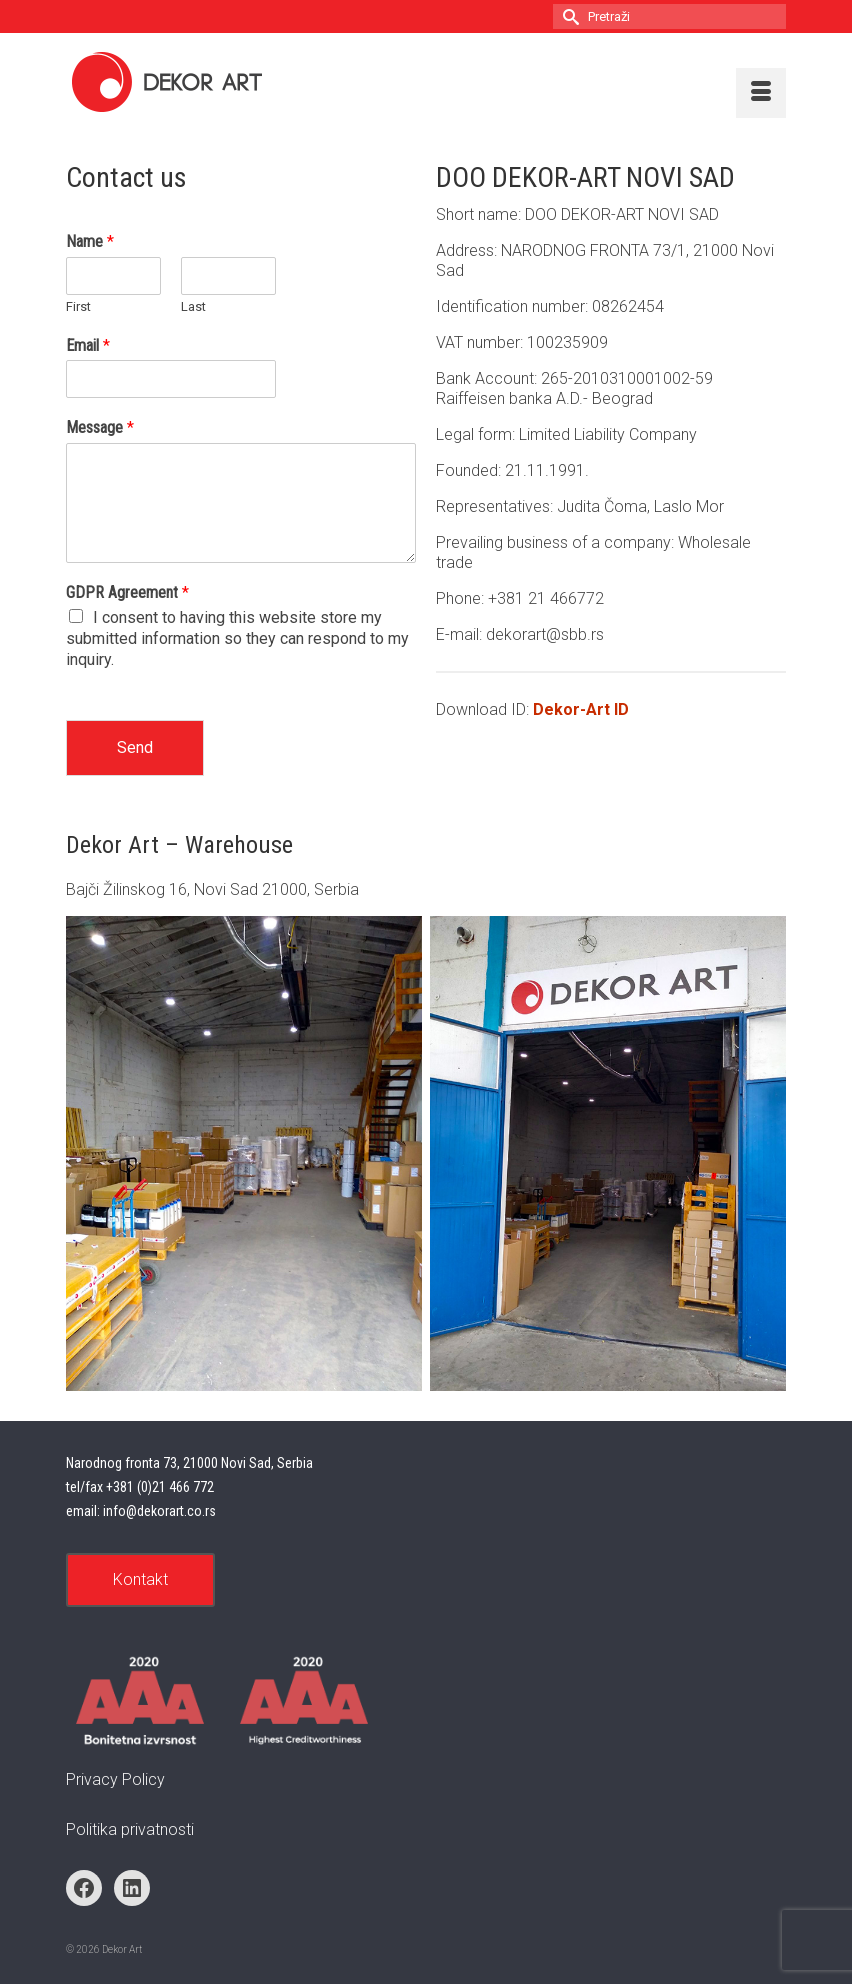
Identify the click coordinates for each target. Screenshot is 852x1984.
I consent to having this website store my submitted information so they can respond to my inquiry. (237, 638)
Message (100, 427)
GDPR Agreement (127, 592)
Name (90, 241)
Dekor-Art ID (581, 709)
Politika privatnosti (130, 1829)
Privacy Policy (115, 1779)
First (78, 306)
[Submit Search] (568, 16)
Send (135, 747)
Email (88, 345)
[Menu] (761, 93)
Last (193, 306)
